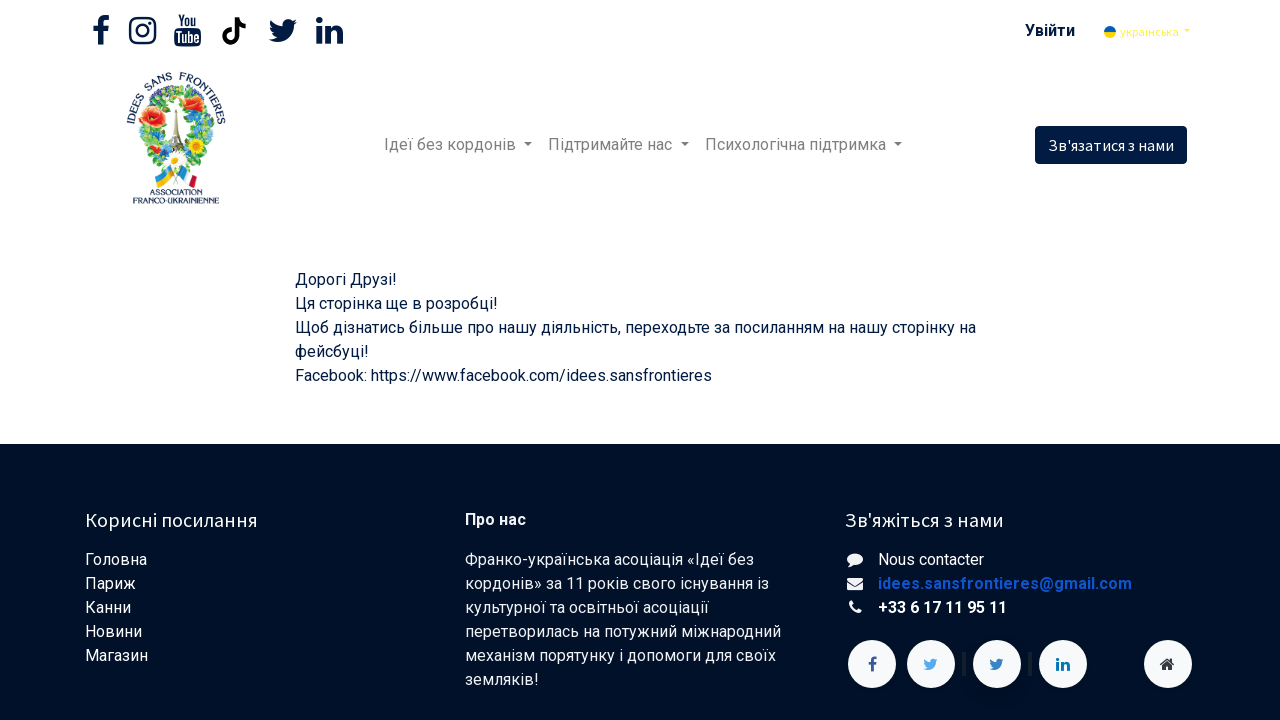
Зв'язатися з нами (1111, 145)
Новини (115, 631)
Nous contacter (931, 559)
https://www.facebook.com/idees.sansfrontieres (541, 375)
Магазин (118, 655)
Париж (110, 583)
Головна (116, 559)
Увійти (1050, 30)
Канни (108, 607)
